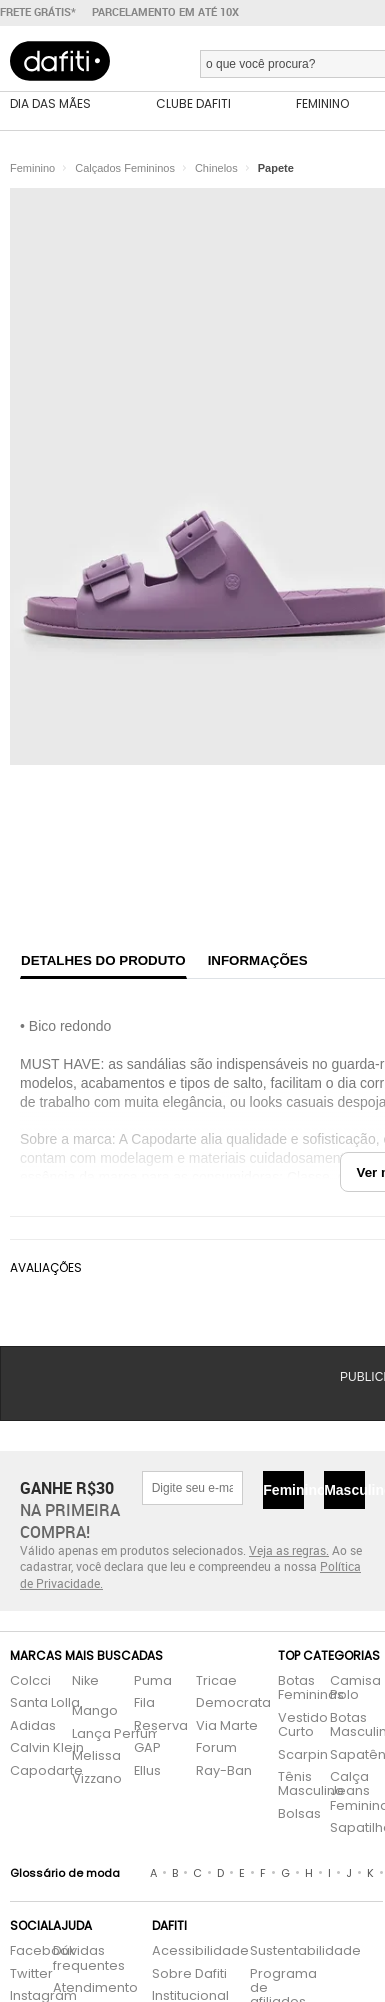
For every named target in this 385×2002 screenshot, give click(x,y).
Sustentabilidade (277, 1951)
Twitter (21, 1974)
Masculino (344, 1490)
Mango (95, 1711)
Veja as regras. (289, 1550)
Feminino (283, 1490)
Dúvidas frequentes (89, 1958)
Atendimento (92, 1988)
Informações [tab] (258, 960)
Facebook (21, 1951)
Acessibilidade (200, 1951)
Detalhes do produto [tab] (103, 960)
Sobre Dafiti (189, 1974)
